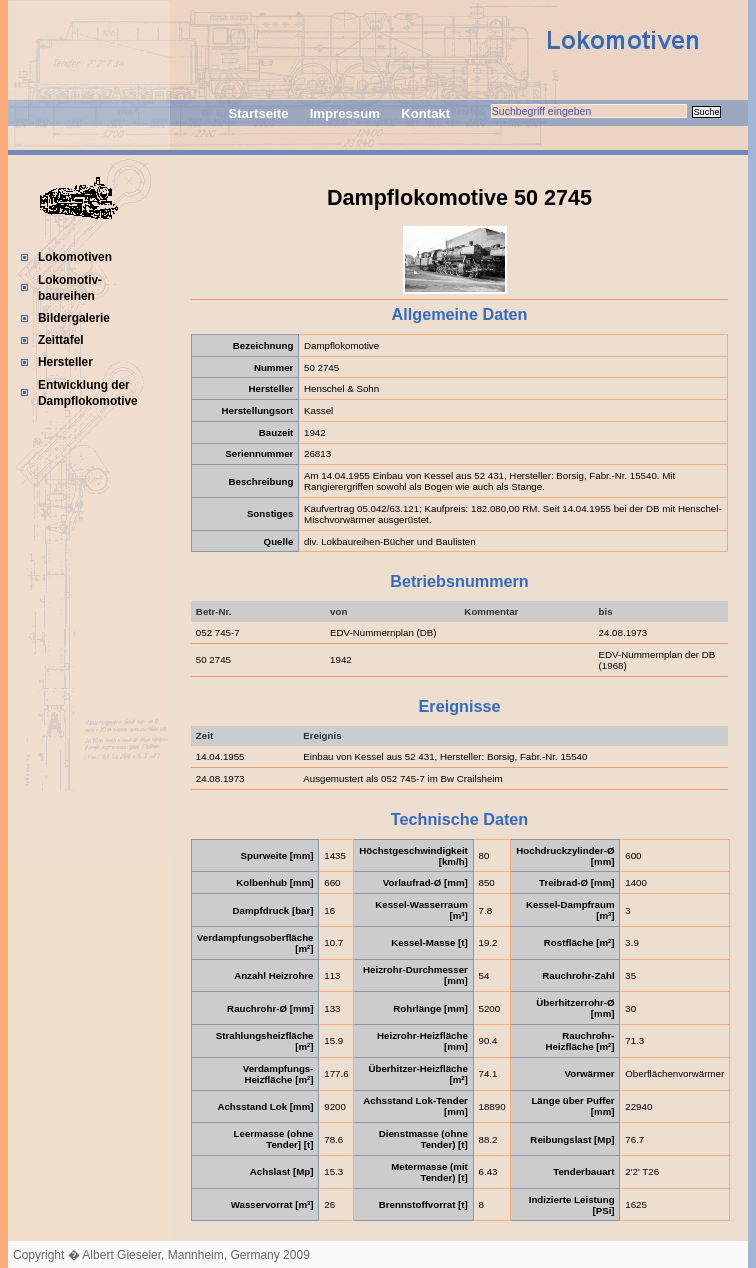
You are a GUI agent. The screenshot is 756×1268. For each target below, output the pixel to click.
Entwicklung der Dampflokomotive (88, 393)
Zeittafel (61, 340)
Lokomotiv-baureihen (70, 288)
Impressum (345, 113)
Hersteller (65, 362)
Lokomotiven (75, 257)
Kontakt (425, 113)
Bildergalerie (74, 318)
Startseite (258, 113)
